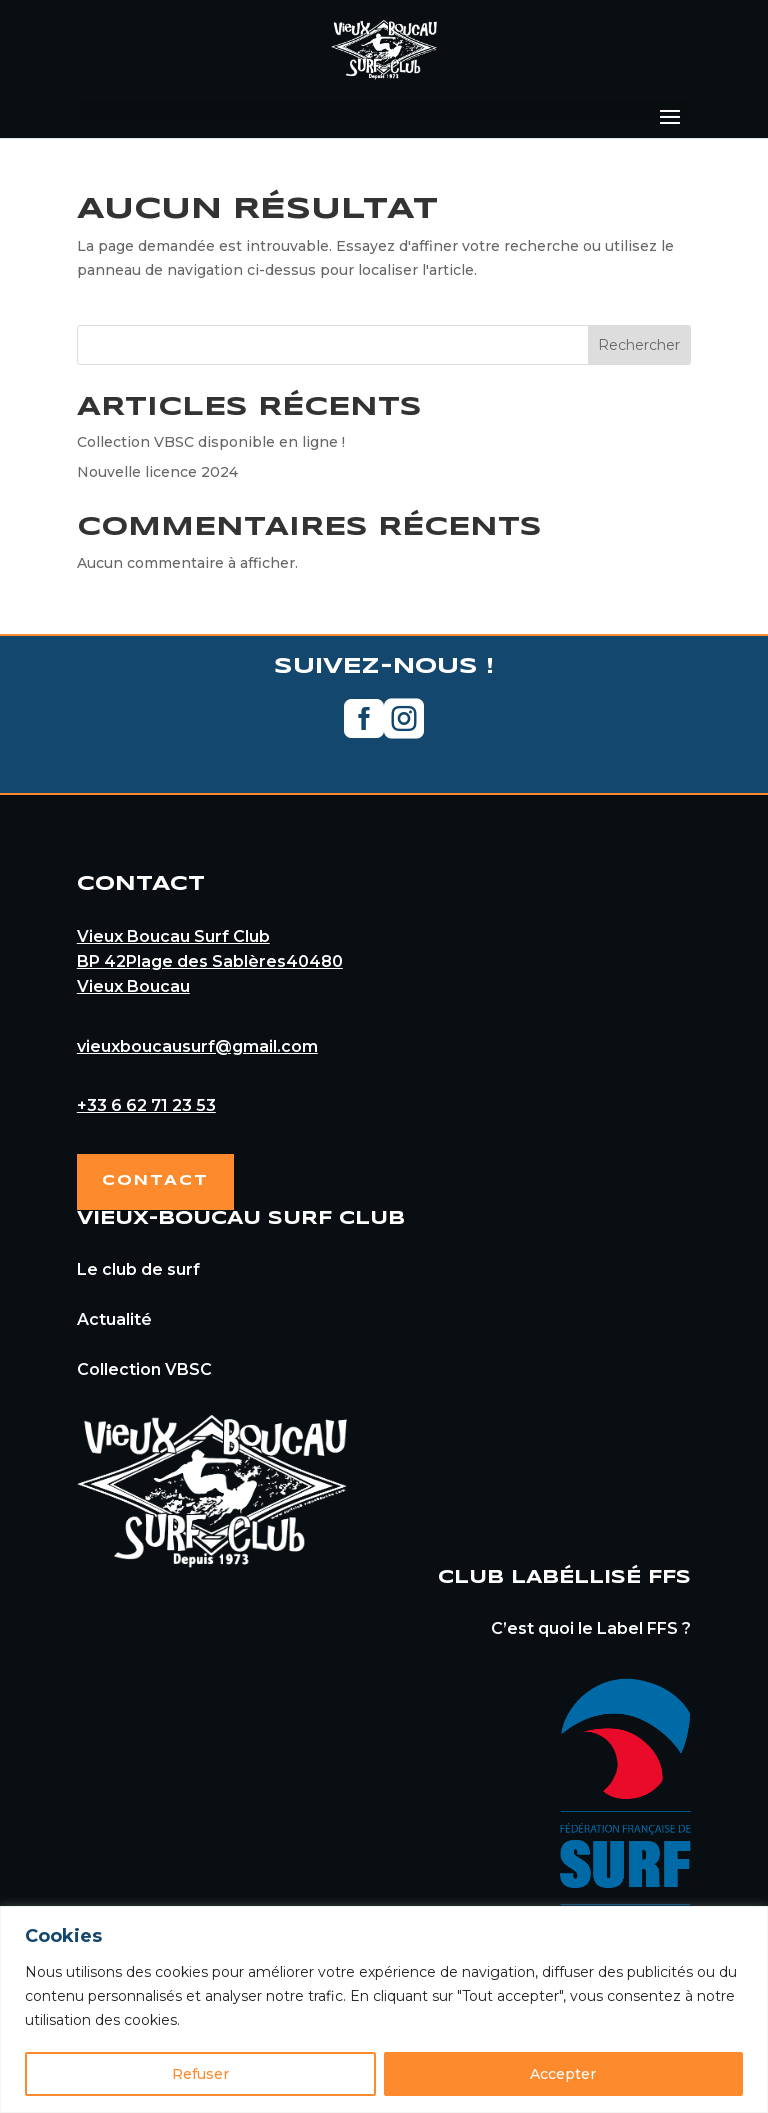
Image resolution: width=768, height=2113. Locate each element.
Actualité (114, 1319)
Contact (155, 1181)
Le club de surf (138, 1269)
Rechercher (639, 345)
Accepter (563, 2074)
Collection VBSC (144, 1369)
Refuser (200, 2074)
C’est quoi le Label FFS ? (591, 1628)
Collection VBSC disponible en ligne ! (211, 442)
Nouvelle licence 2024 (157, 472)
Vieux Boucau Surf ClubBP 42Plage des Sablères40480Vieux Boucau (210, 961)
